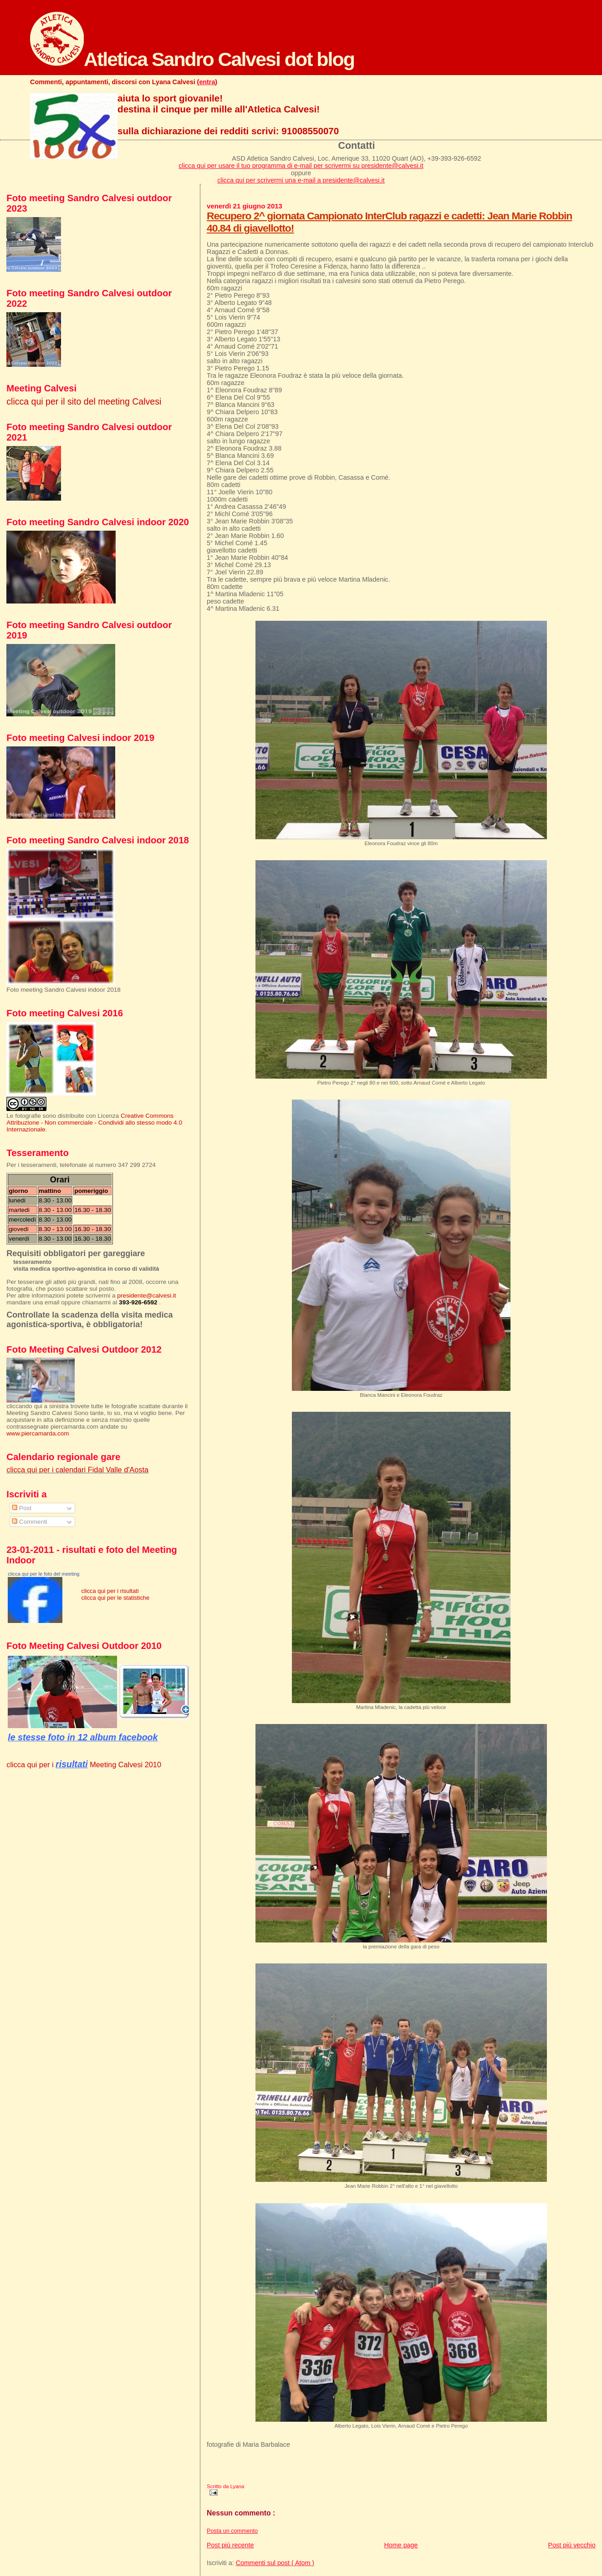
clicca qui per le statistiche (115, 1597)
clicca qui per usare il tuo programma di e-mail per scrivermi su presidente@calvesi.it (301, 165)
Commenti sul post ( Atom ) (275, 2562)
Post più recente (230, 2545)
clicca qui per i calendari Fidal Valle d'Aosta (77, 1469)
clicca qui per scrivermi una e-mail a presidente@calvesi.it (300, 180)
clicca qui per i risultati (109, 1590)
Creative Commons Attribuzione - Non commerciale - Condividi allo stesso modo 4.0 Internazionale (94, 1122)
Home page (401, 2545)
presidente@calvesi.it (146, 1295)
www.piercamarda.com (37, 1433)
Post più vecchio (572, 2545)
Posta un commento (232, 2531)
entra (207, 82)
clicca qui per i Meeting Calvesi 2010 (83, 1764)
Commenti (29, 1521)
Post (21, 1508)
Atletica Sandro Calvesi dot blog (192, 59)
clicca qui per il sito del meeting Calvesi (83, 401)
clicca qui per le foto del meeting (43, 1574)
